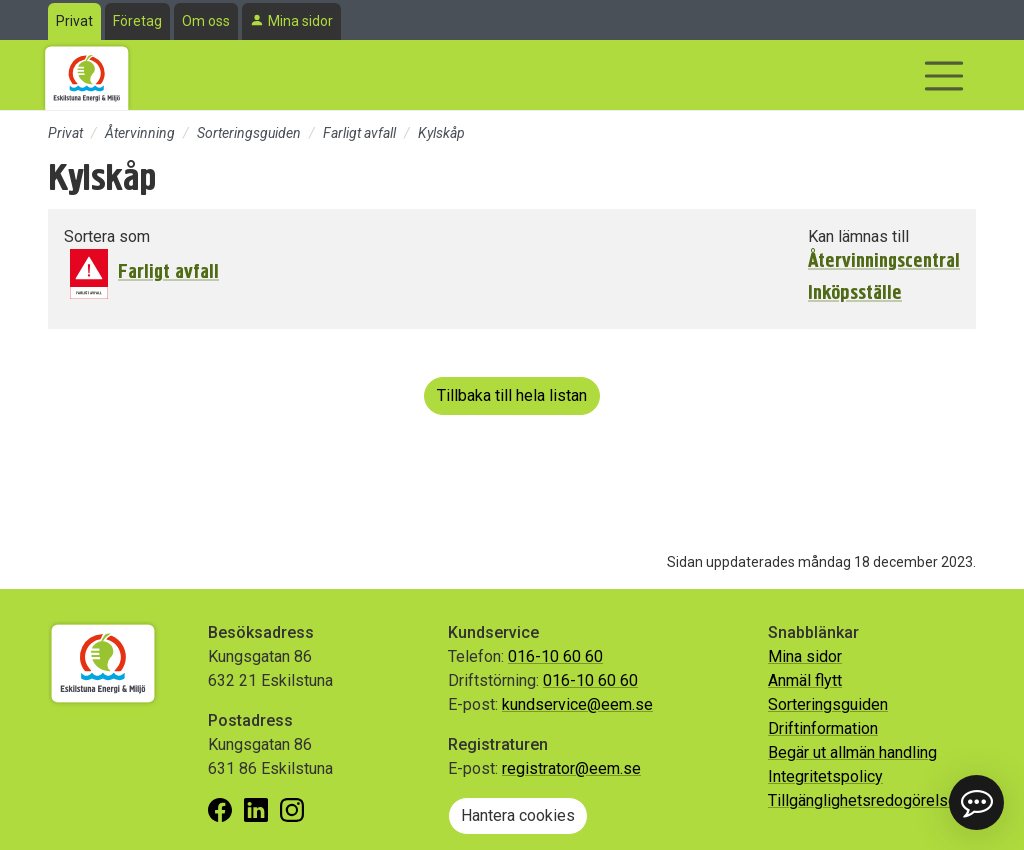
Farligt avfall (359, 133)
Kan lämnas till (858, 236)
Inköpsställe (855, 293)
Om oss (206, 21)
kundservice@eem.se (577, 704)
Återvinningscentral (884, 261)
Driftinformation (823, 728)
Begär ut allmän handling (852, 752)
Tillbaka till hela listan (512, 395)
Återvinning (140, 133)
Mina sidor (300, 21)
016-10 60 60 (555, 656)
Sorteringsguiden (249, 133)
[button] (976, 802)
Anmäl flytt (805, 680)
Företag (137, 21)
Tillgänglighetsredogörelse (862, 800)
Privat (74, 21)
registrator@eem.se (571, 768)
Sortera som (107, 236)
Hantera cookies (518, 815)
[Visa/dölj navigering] (944, 76)
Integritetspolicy (825, 776)
